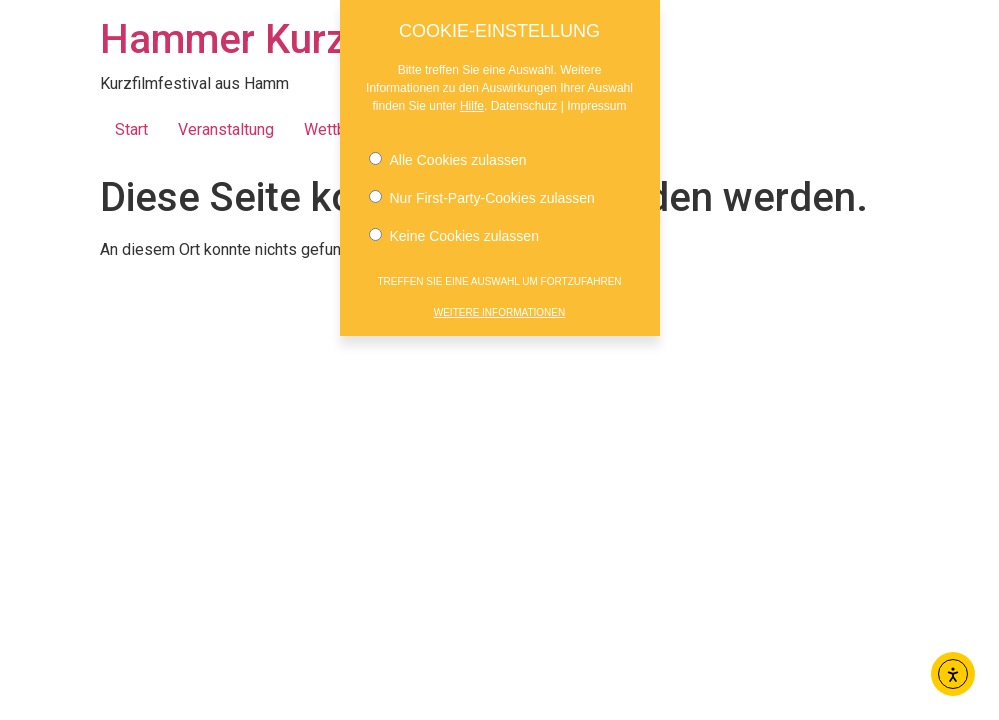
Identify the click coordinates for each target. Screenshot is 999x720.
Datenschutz (524, 102)
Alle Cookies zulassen (448, 156)
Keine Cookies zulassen (454, 232)
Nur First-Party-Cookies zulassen (482, 194)
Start (131, 129)
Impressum (596, 102)
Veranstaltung (226, 129)
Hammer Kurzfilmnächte (318, 39)
